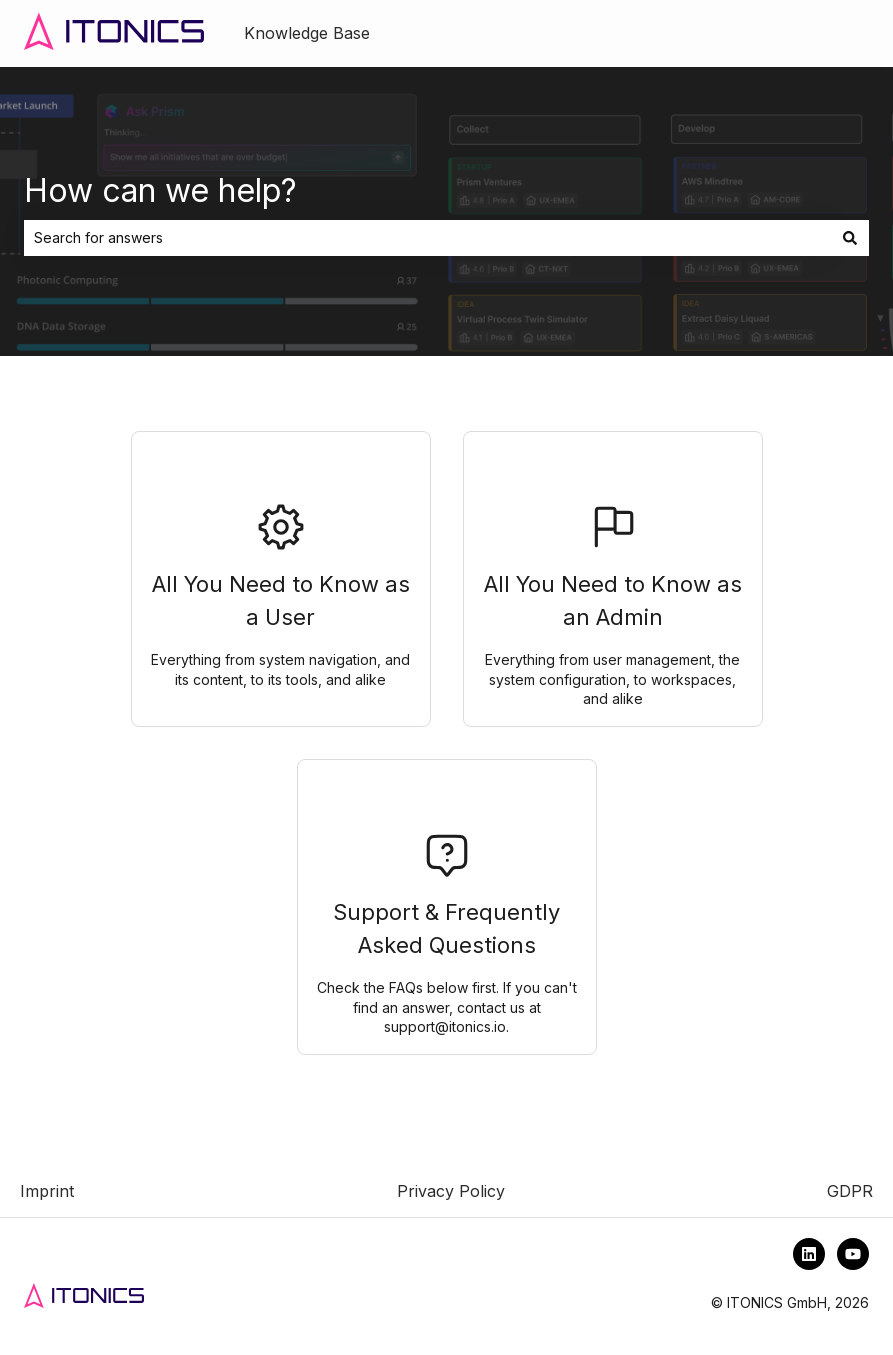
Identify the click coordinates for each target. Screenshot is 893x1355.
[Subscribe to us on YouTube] (853, 1254)
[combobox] (427, 238)
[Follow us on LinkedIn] (809, 1254)
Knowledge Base (307, 33)
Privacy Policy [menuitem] (451, 1191)
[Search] (850, 238)
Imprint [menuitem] (47, 1191)
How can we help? (160, 190)
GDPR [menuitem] (850, 1191)
